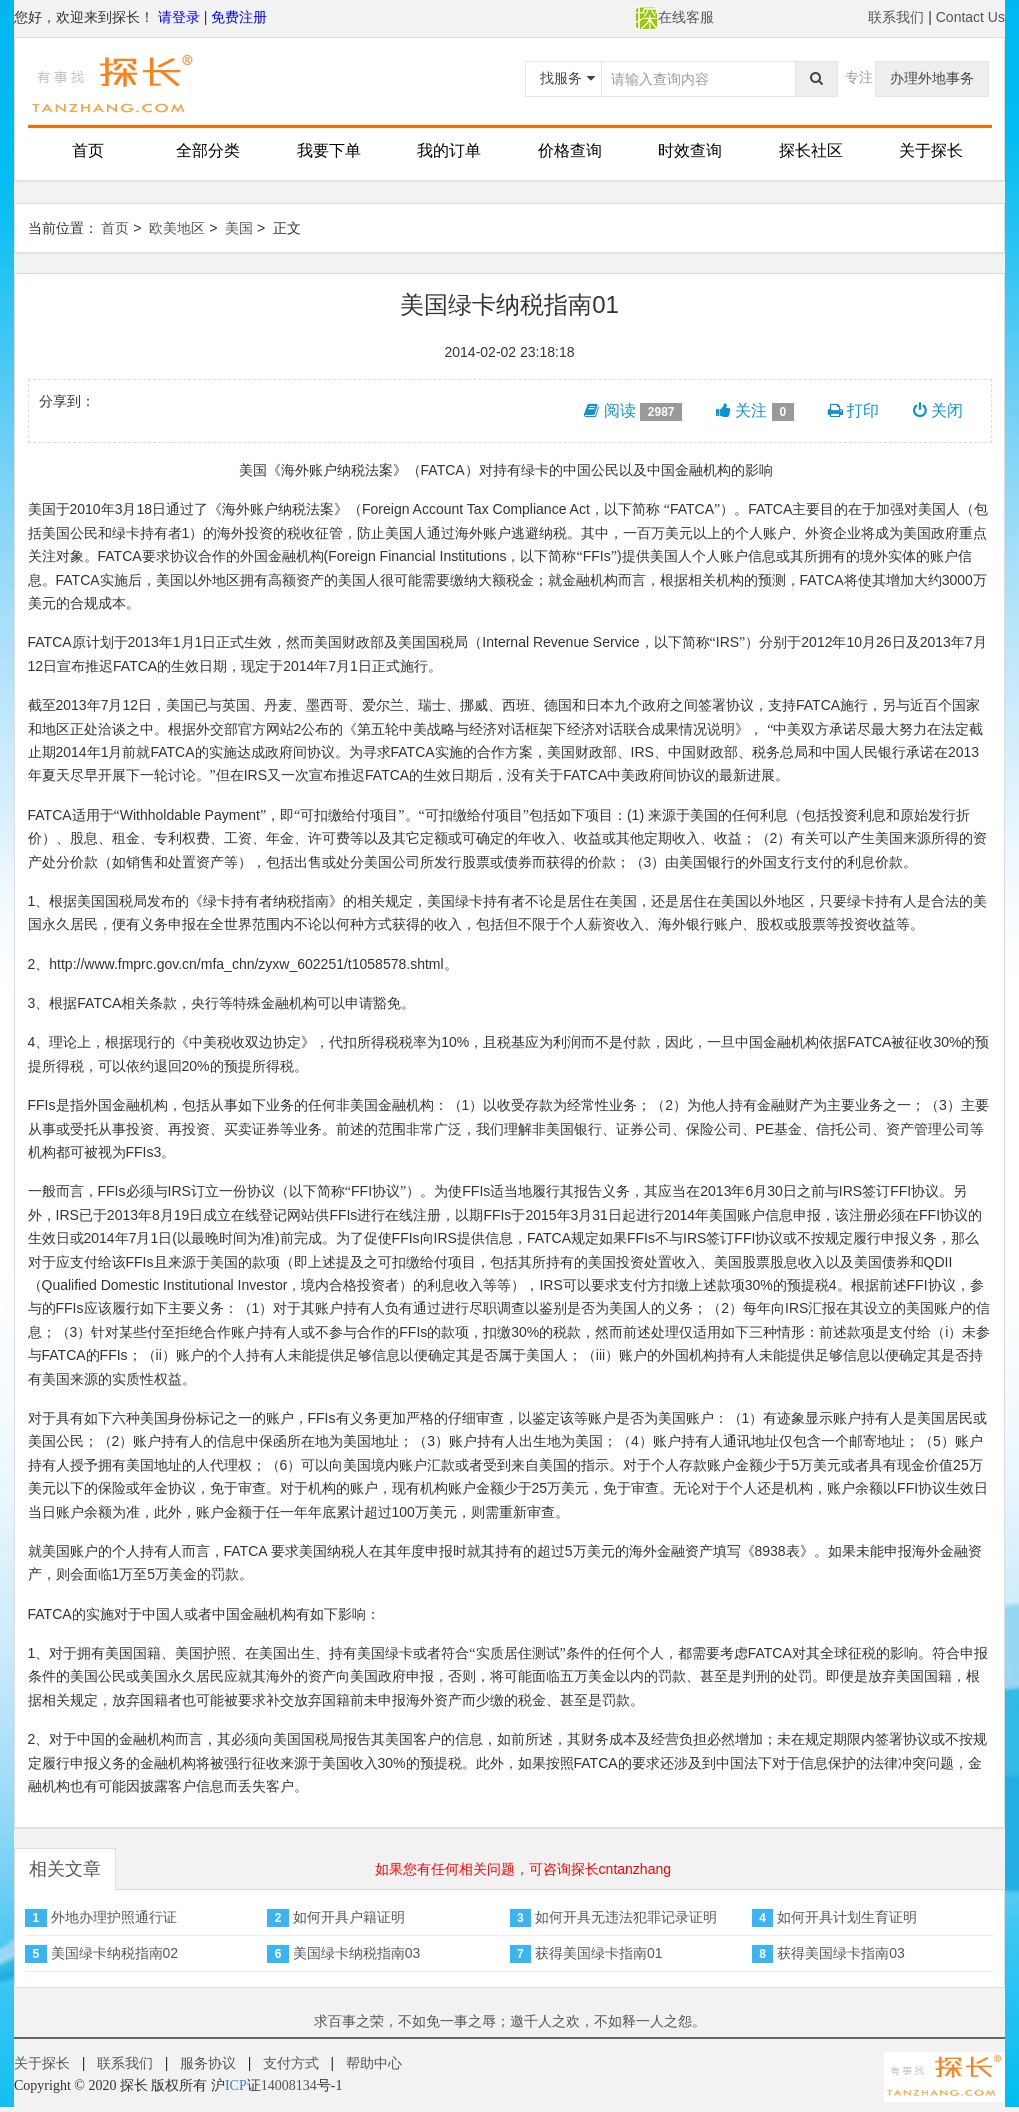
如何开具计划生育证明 (847, 1917)
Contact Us (970, 17)
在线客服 (674, 17)
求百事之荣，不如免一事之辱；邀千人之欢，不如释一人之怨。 (510, 2021)
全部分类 (208, 150)
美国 (239, 228)
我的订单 (449, 150)
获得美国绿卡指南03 (841, 1953)
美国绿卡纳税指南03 (357, 1953)
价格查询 (570, 150)
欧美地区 (177, 228)
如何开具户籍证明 (349, 1917)
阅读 (633, 411)
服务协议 (208, 2063)
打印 (853, 410)
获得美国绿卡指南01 (599, 1953)
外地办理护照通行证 (114, 1917)
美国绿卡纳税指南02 (115, 1953)
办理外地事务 (932, 78)
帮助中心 (374, 2063)
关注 (755, 411)
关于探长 (931, 150)
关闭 (938, 410)
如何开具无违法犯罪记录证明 (626, 1917)
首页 (88, 150)
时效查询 (690, 150)
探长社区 (811, 150)
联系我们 (896, 17)
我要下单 (329, 150)
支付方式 (291, 2063)
